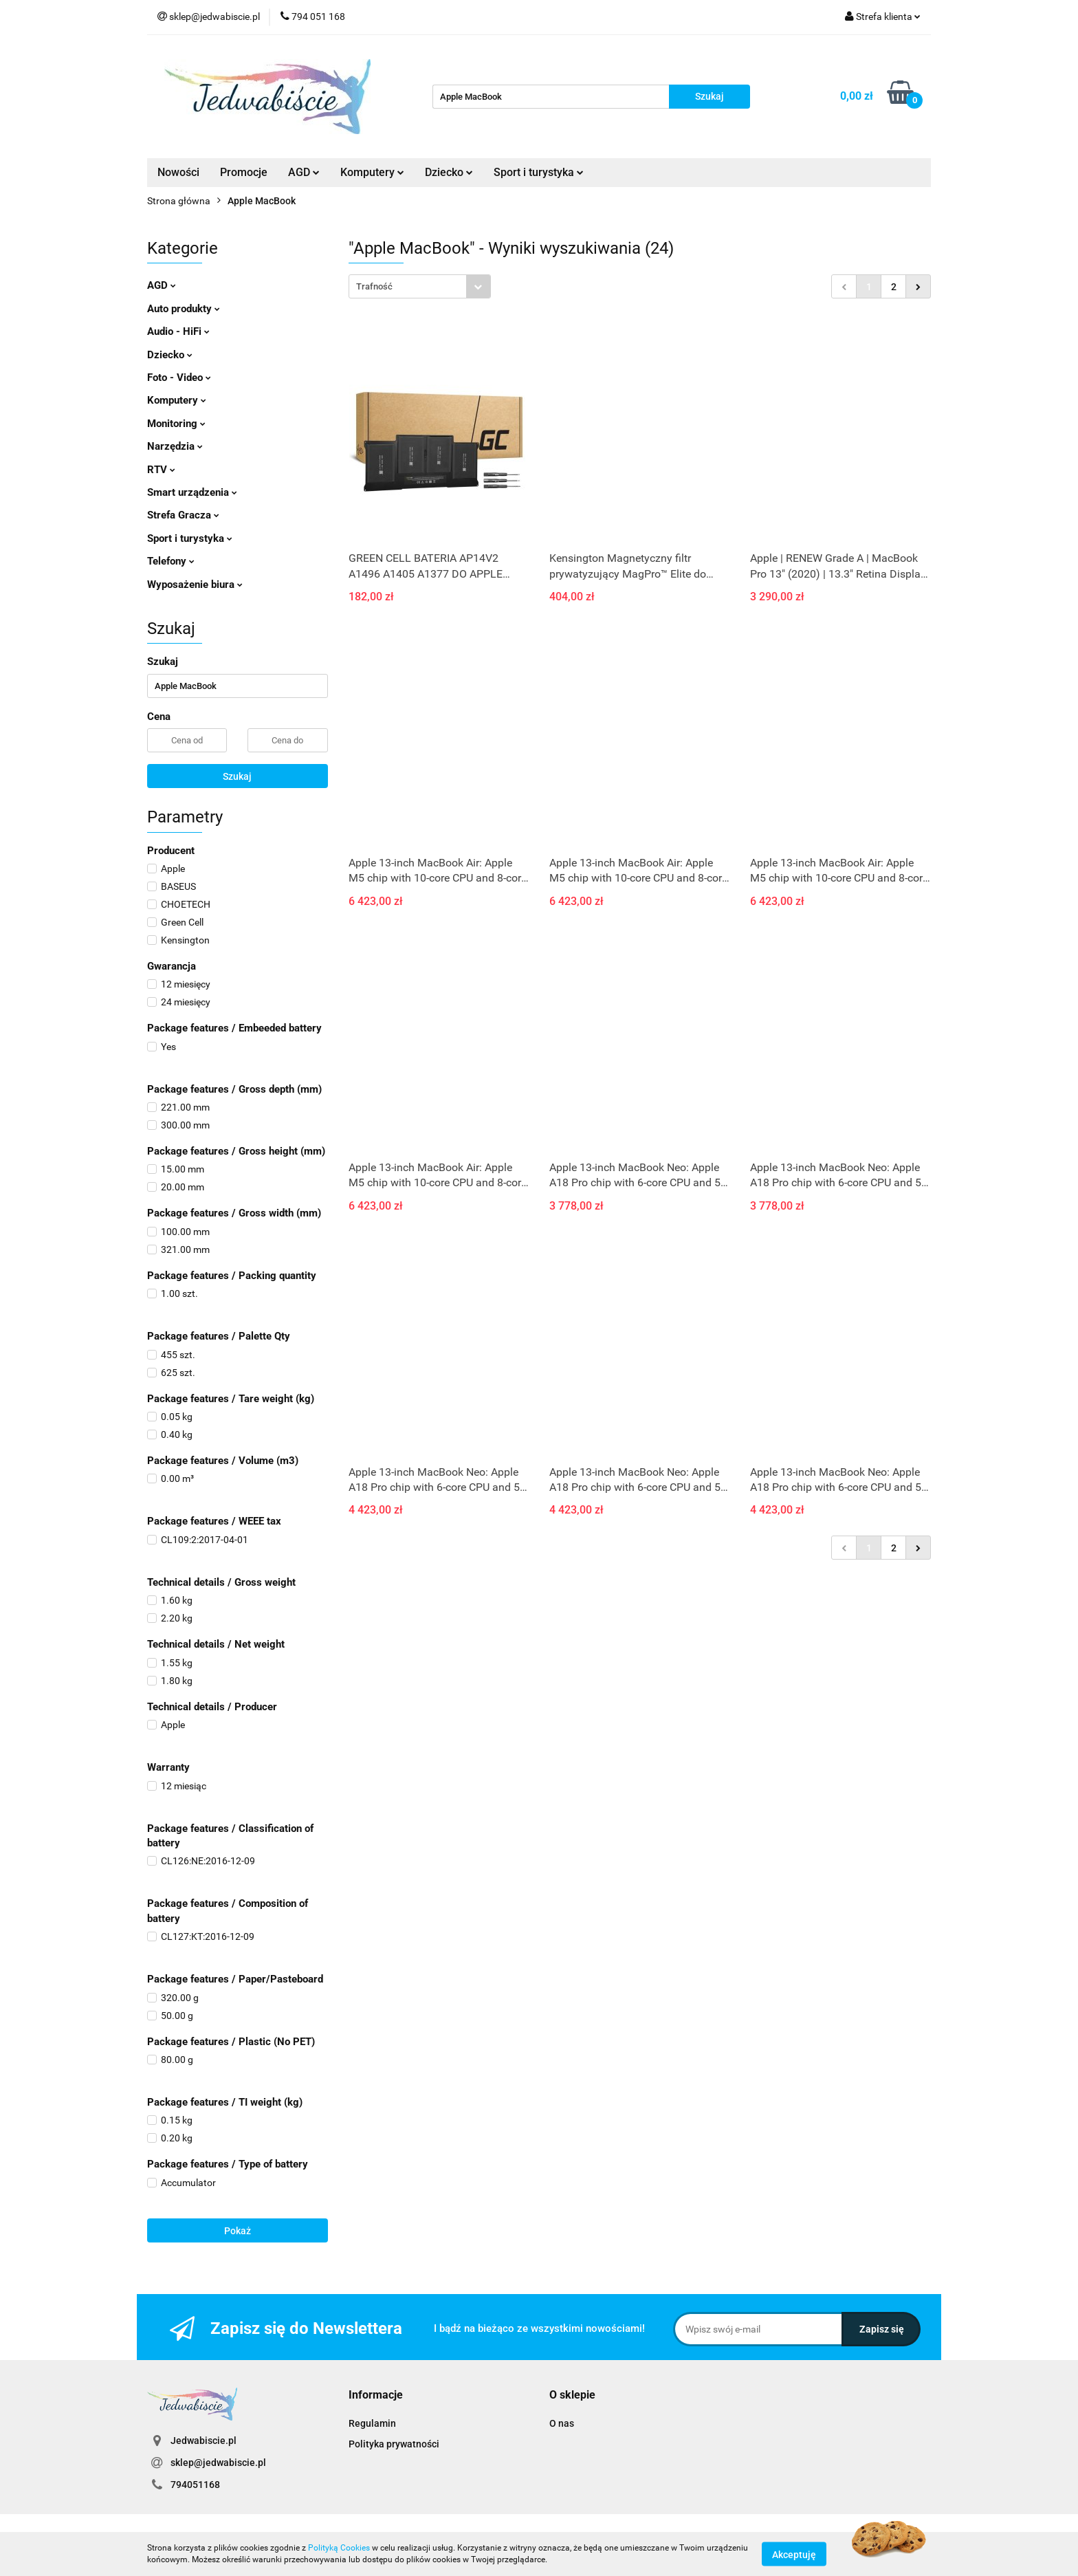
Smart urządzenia (192, 492)
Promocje (243, 172)
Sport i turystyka (539, 172)
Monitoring (176, 423)
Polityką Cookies (339, 2548)
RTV (161, 469)
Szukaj (237, 776)
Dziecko (449, 172)
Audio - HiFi (178, 331)
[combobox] (420, 286)
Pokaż (237, 2230)
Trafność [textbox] (374, 286)
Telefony (171, 561)
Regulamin (372, 2423)
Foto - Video (179, 377)
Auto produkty (183, 309)
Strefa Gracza (183, 515)
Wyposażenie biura (195, 584)
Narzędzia (175, 446)
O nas (561, 2423)
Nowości (178, 172)
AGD (304, 172)
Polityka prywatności (394, 2443)
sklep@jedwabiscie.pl (218, 2462)
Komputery (372, 172)
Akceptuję (794, 2553)
